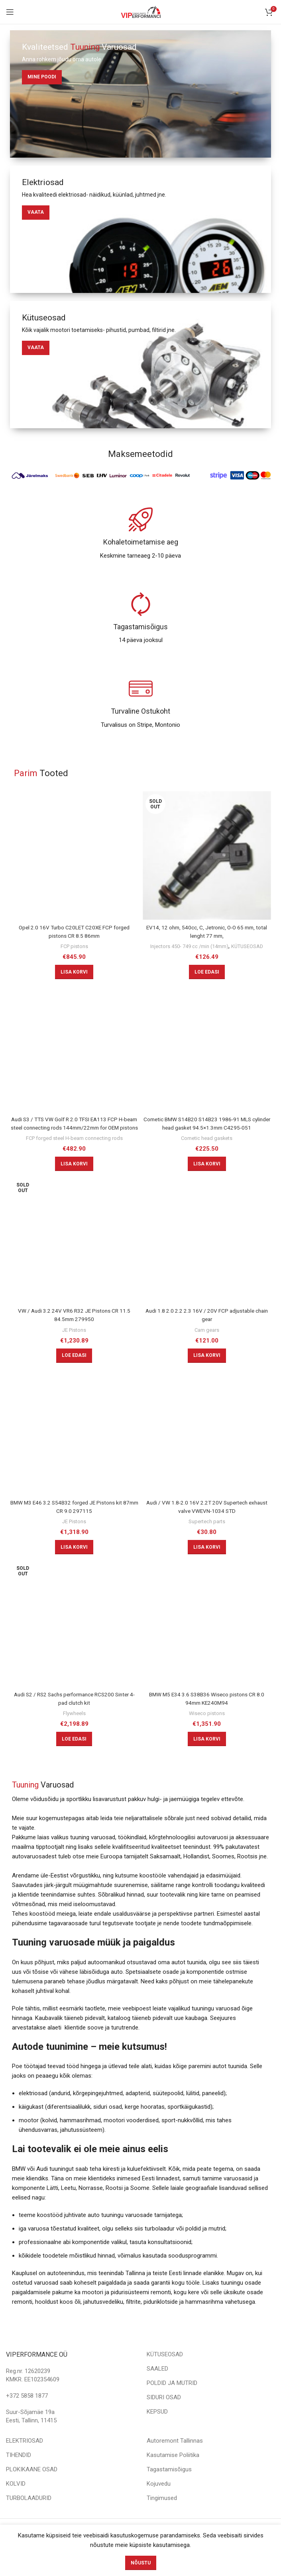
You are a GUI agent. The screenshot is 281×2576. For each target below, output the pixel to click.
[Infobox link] (140, 534)
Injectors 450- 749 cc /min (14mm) (206, 946)
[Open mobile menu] (10, 12)
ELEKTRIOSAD (24, 2457)
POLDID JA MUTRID (172, 2399)
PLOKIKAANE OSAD (31, 2485)
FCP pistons (74, 946)
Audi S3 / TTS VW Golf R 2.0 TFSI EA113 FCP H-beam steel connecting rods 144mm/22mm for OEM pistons (74, 1135)
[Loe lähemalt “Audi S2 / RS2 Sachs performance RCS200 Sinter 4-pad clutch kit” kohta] (74, 1755)
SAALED (157, 2385)
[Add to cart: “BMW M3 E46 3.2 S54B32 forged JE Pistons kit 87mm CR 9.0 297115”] (74, 1563)
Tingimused (162, 2514)
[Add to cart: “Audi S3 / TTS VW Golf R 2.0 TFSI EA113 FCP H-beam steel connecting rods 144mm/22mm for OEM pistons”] (74, 1180)
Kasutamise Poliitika (173, 2471)
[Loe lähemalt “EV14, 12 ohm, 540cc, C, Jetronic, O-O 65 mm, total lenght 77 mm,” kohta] (207, 980)
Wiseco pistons (206, 1729)
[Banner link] (140, 94)
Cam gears (207, 1346)
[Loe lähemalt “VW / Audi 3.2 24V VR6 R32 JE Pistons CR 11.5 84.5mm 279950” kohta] (74, 1372)
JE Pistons (74, 1346)
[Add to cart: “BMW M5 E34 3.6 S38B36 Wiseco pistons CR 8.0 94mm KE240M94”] (207, 1755)
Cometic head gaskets (207, 1146)
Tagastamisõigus (169, 2485)
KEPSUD (157, 2428)
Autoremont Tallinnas (175, 2457)
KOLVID (16, 2500)
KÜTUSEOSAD (207, 954)
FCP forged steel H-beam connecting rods (74, 1154)
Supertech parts (207, 1537)
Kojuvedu (159, 2500)
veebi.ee (175, 2546)
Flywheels (74, 1729)
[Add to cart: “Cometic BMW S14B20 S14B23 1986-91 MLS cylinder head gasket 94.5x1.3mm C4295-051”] (207, 1172)
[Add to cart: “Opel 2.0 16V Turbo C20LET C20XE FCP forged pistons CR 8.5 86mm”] (74, 972)
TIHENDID (18, 2471)
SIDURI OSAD (164, 2413)
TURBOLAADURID (28, 2514)
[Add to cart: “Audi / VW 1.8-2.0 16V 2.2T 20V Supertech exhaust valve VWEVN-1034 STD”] (207, 1563)
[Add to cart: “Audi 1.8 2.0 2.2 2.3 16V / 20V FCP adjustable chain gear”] (207, 1372)
